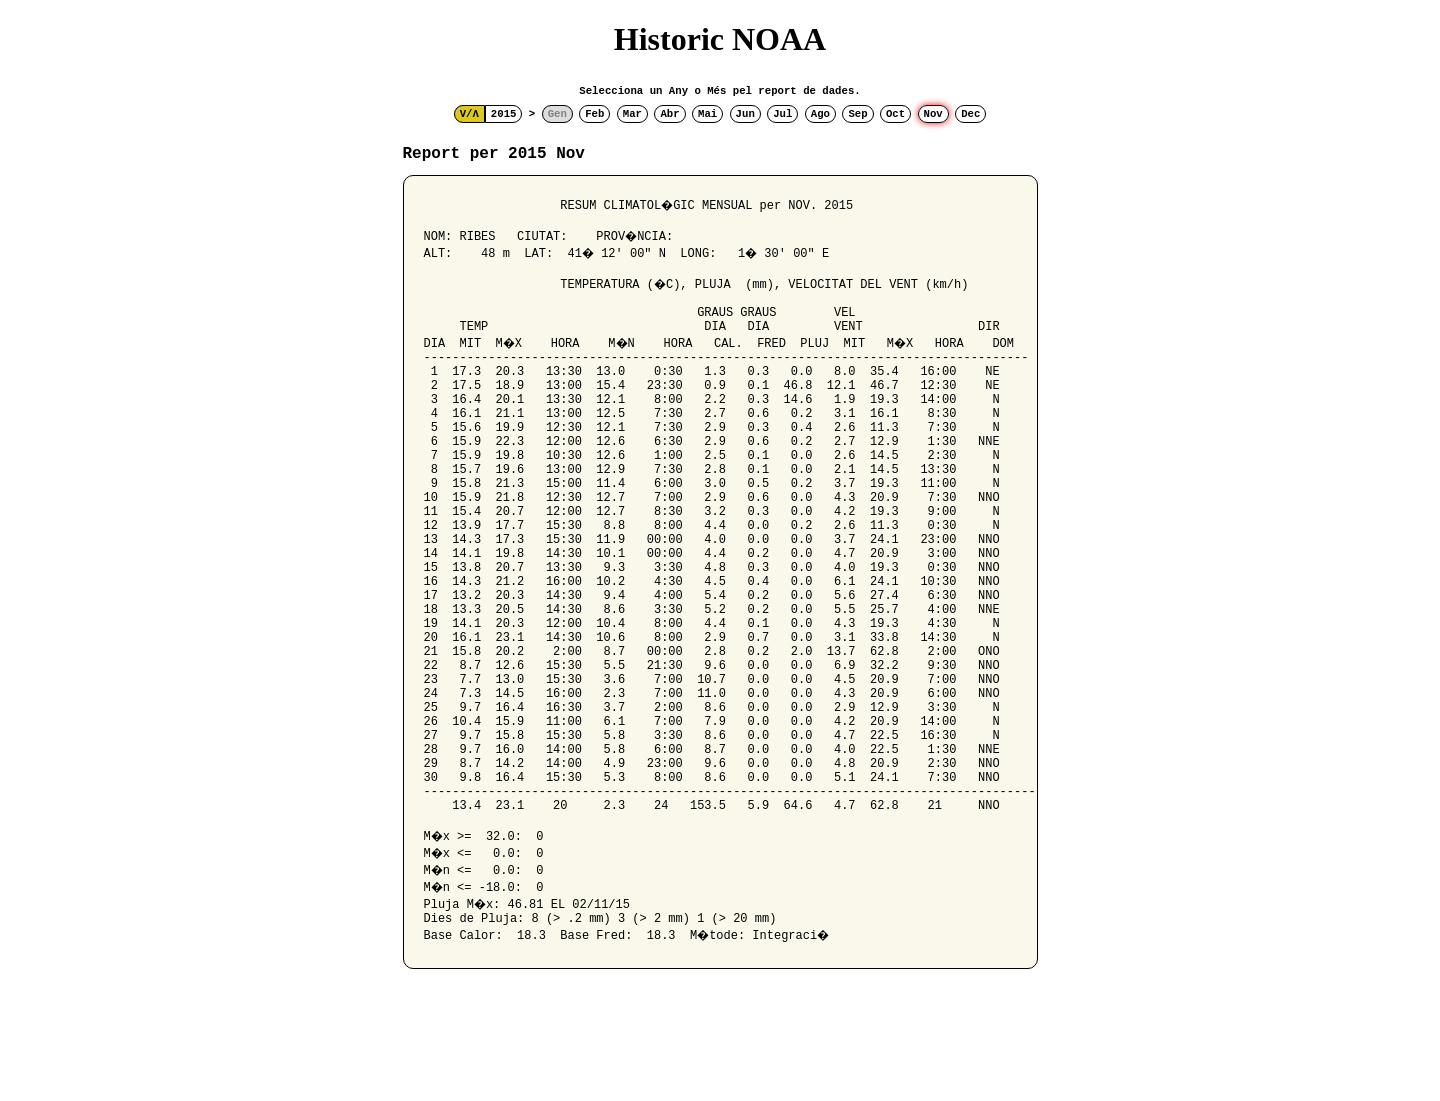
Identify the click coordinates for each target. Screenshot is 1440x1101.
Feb (594, 114)
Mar (632, 114)
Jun (745, 114)
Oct (895, 114)
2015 (504, 114)
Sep (857, 114)
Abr (669, 114)
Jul (782, 114)
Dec (970, 114)
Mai (707, 114)
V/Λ (469, 114)
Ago (820, 114)
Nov (933, 114)
